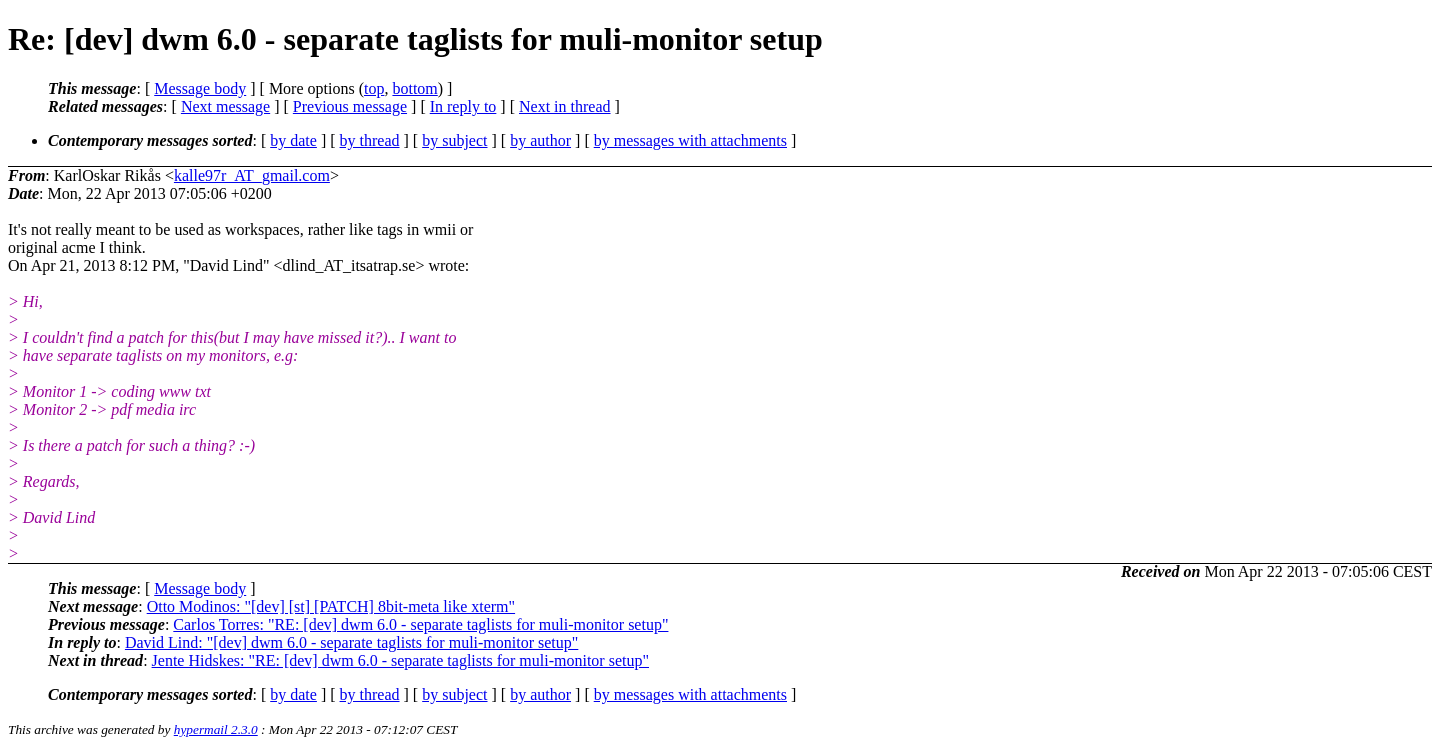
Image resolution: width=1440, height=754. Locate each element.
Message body (200, 88)
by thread (370, 140)
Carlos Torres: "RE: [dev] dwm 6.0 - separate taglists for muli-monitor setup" (420, 624)
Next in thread (565, 106)
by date (293, 140)
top (374, 88)
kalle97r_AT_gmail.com (252, 175)
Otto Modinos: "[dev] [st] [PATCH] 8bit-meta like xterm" (331, 606)
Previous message (350, 106)
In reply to (463, 106)
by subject (454, 140)
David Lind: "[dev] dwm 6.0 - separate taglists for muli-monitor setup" (351, 642)
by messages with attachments (690, 140)
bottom (414, 88)
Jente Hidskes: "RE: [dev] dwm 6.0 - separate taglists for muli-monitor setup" (400, 660)
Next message (225, 106)
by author (540, 140)
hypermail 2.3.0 (216, 729)
